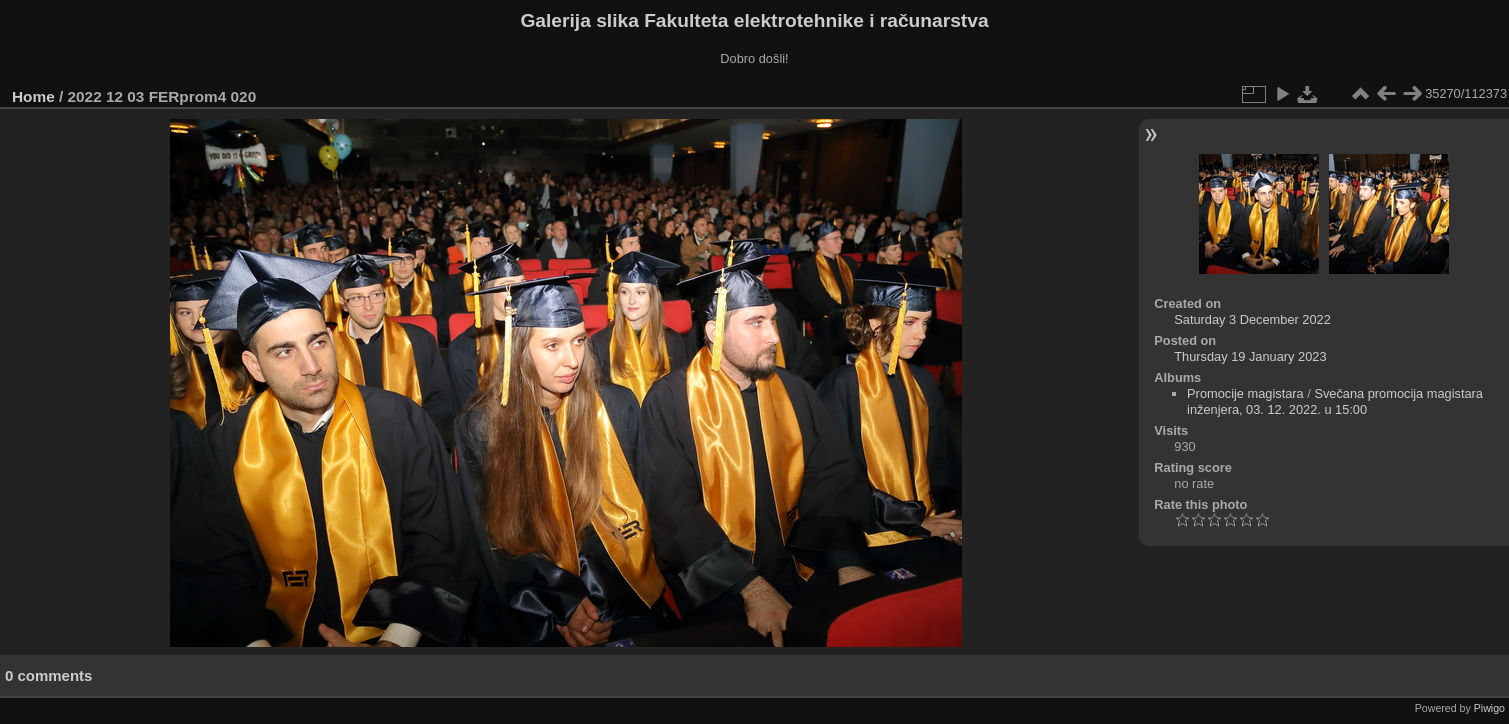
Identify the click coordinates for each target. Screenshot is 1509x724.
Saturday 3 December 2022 (1252, 319)
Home (33, 96)
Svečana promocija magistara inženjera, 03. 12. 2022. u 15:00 (1335, 401)
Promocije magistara (1245, 393)
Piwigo (1489, 708)
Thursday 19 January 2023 (1250, 356)
